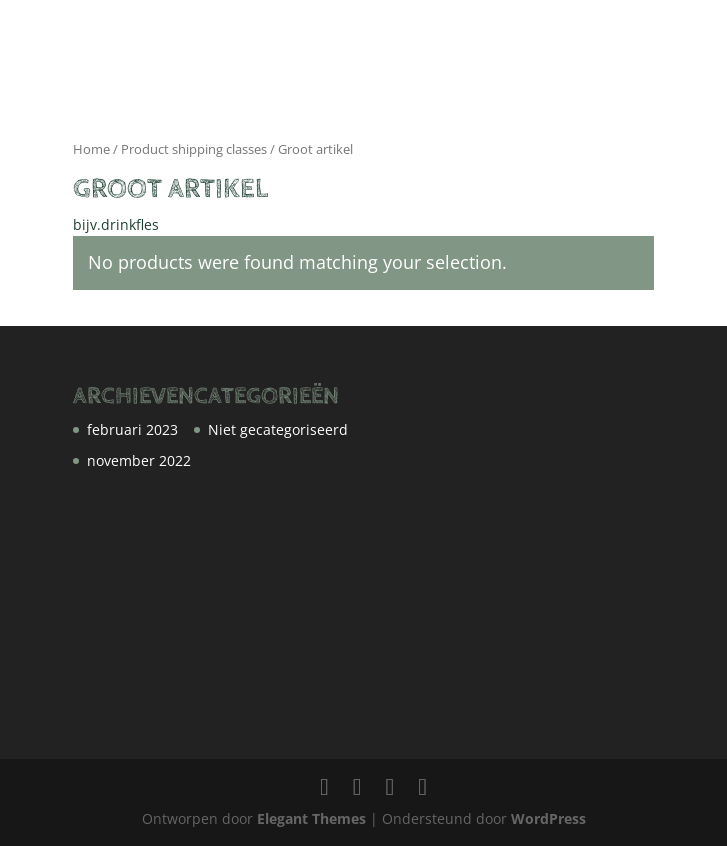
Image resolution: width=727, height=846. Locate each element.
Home (91, 149)
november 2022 (139, 460)
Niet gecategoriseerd (278, 429)
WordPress (548, 818)
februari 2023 (132, 429)
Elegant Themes (311, 818)
